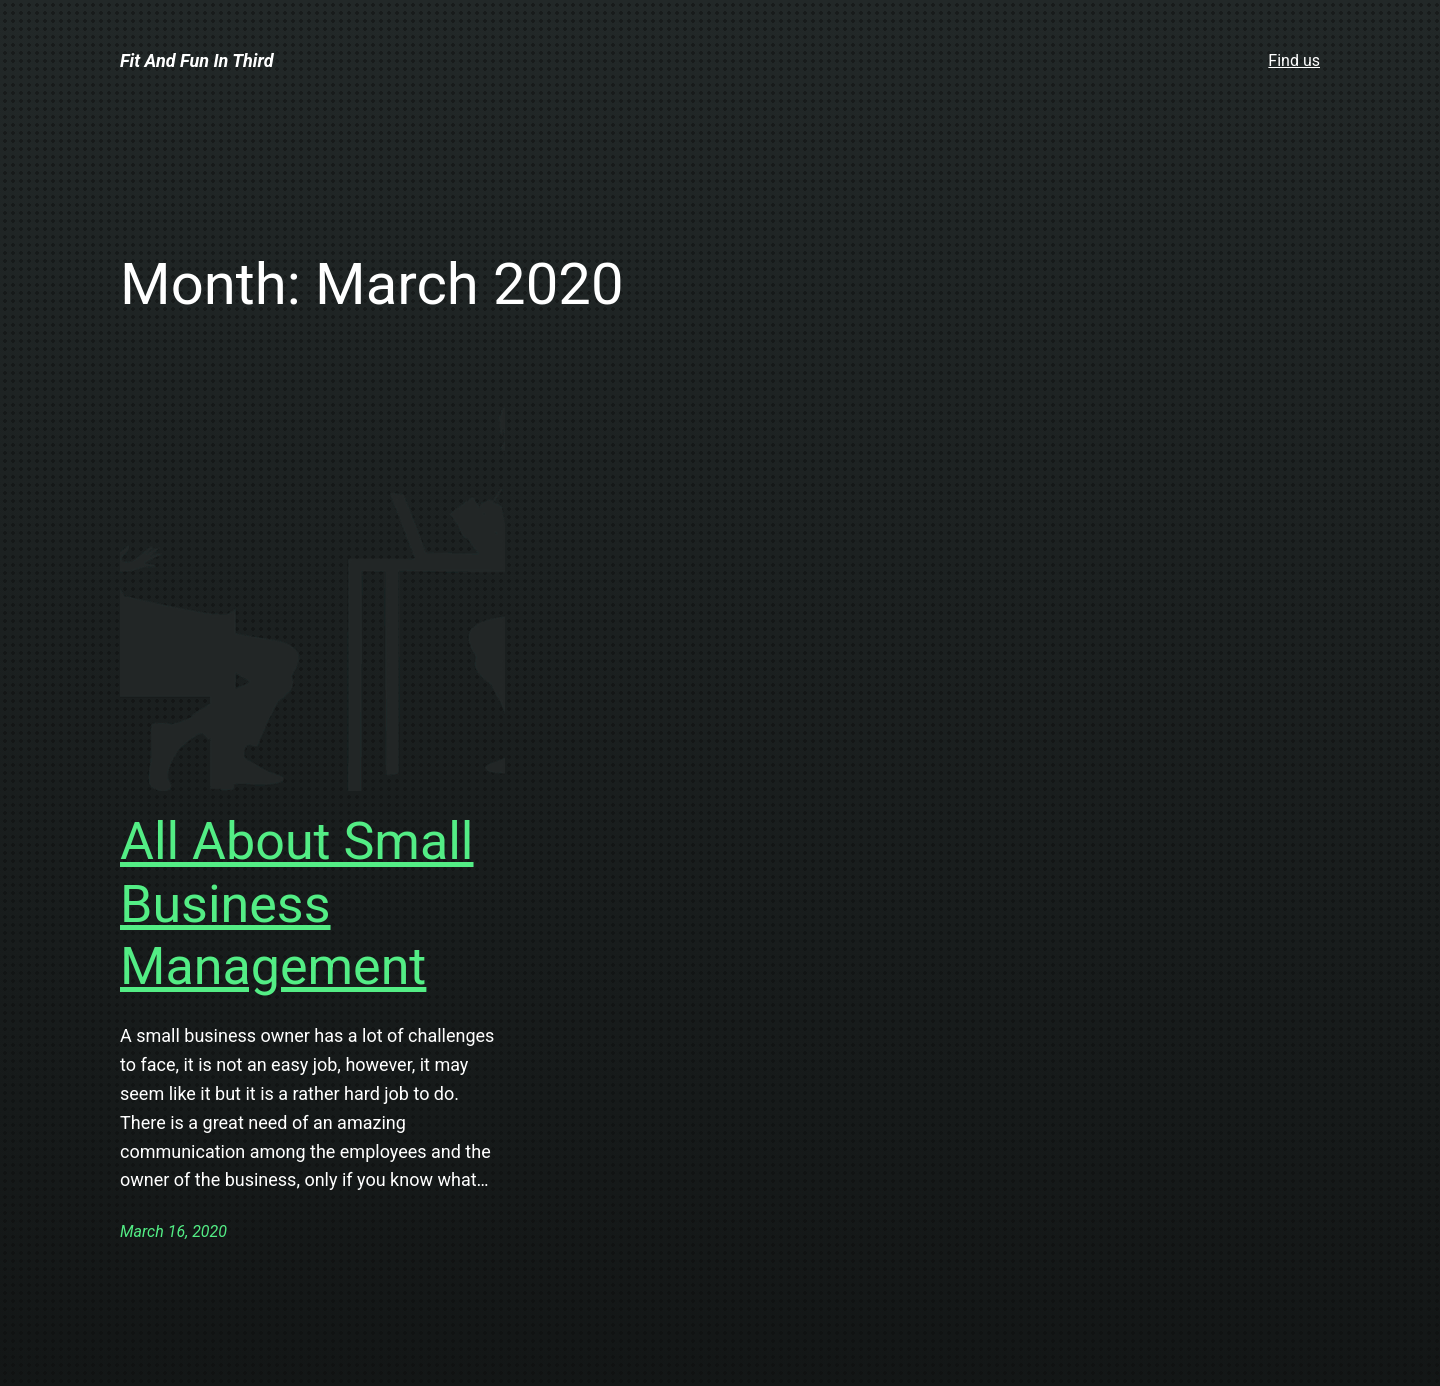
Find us (1294, 60)
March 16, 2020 (173, 1231)
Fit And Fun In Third (197, 60)
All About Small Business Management (297, 904)
